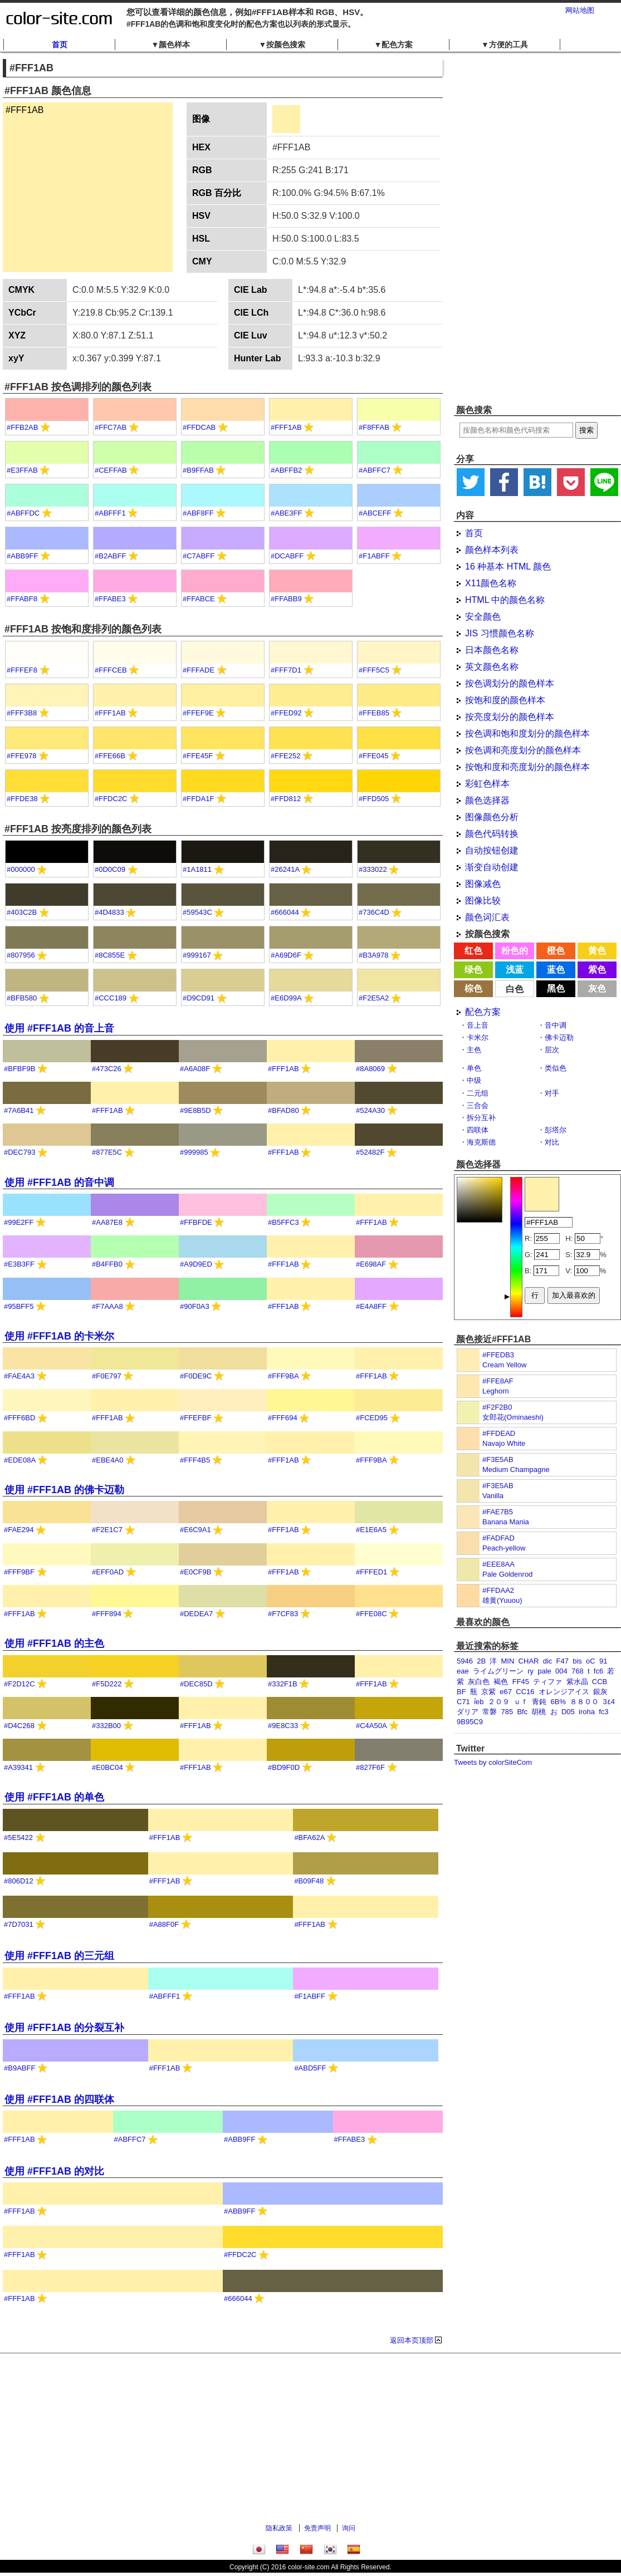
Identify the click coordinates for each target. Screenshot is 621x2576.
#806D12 (18, 1881)
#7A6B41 (19, 1110)
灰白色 (479, 1681)
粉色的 (514, 950)
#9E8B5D (195, 1110)
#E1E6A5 (371, 1529)
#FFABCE (199, 599)
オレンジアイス (564, 1691)
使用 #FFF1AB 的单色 (54, 1797)
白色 (515, 989)
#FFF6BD (19, 1418)
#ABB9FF (22, 556)
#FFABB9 (286, 599)
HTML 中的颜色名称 (505, 600)
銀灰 (600, 1691)
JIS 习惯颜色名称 (499, 633)
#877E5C (107, 1152)
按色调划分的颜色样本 (509, 683)
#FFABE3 (110, 599)
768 (577, 1671)
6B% (558, 1701)
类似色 (555, 1068)
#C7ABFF (198, 556)
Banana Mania (505, 1522)
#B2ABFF (110, 556)
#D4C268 (19, 1725)
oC (590, 1661)
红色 (473, 950)
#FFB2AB (22, 427)
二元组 (477, 1093)
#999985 (194, 1152)
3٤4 (608, 1701)
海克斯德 (481, 1142)
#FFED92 (286, 713)
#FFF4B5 (195, 1460)
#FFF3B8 (22, 713)
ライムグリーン (498, 1671)
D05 (568, 1711)
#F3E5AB (498, 1459)
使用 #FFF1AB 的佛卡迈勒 (64, 1489)
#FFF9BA (283, 1376)
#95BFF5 (18, 1306)
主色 (474, 1050)
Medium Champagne (516, 1469)
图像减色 (483, 884)
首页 (59, 44)
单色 (474, 1068)
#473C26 (106, 1068)
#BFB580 (22, 998)
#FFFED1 (371, 1572)
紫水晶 (577, 1681)
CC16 (525, 1691)
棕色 (473, 988)
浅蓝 (515, 969)
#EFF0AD (108, 1572)
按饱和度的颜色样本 (505, 700)
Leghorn (495, 1391)
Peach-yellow (503, 1548)
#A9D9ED (196, 1264)
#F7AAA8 (107, 1306)
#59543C (197, 912)
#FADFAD (498, 1538)
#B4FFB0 (107, 1264)
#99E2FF (18, 1222)
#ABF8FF (198, 513)
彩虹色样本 (487, 783)
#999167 (197, 955)
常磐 (489, 1711)
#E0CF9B (195, 1572)
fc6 (598, 1671)
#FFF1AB (286, 427)
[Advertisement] (512, 228)
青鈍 (539, 1701)
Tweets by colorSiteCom (493, 1762)
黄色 (597, 950)
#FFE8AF (498, 1381)
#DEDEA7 (196, 1614)
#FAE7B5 (497, 1512)
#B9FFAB (198, 470)
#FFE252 (285, 756)
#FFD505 (374, 798)
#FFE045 (373, 756)
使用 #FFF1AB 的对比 (54, 2171)
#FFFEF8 (22, 670)
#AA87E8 (107, 1222)
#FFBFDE (196, 1222)
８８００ (584, 1701)
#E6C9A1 (195, 1529)
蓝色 (556, 969)
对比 (552, 1142)
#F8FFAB (374, 427)
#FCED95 (372, 1418)
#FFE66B (110, 756)
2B (481, 1661)
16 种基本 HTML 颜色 (508, 566)
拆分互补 (481, 1117)
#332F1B (282, 1684)
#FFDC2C (111, 798)
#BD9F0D (284, 1767)
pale (544, 1671)
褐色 (500, 1681)
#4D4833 (109, 912)
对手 (552, 1093)
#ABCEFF (375, 513)
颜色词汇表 (487, 917)
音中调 (555, 1025)
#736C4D (374, 912)
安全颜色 (483, 616)
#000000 (21, 869)
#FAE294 (19, 1529)
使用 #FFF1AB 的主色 (54, 1643)
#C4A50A (371, 1725)
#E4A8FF (371, 1306)
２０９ (499, 1701)
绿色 (473, 969)
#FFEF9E (198, 713)
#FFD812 (286, 798)
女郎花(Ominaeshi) (513, 1417)
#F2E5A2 (374, 998)
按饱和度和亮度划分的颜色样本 (527, 767)
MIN (508, 1661)
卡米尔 (477, 1037)
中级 (474, 1080)
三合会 (477, 1105)
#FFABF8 (22, 599)
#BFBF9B (19, 1068)
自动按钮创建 (492, 850)
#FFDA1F (198, 798)
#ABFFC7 (374, 470)
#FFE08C (371, 1614)
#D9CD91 (198, 998)
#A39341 (18, 1767)
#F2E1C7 (107, 1529)
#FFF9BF (19, 1572)
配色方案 (483, 1012)
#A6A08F (195, 1068)
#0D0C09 (110, 869)
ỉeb (478, 1701)
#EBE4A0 (107, 1460)
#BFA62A (309, 1837)
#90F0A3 (194, 1306)
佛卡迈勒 (559, 1037)
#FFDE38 (22, 798)
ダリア (467, 1711)
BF (461, 1691)
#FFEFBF (195, 1418)
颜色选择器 (487, 800)
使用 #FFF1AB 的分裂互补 (64, 2027)
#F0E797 (106, 1376)
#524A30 (370, 1110)
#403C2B (22, 912)
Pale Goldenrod (507, 1574)
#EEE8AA (498, 1564)
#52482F (370, 1152)
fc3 (603, 1711)
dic (547, 1661)
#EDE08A (19, 1460)
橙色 (556, 950)
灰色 (597, 988)
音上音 (477, 1025)
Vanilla (492, 1495)
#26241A (285, 869)
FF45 (520, 1681)
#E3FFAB (22, 470)
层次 (552, 1050)
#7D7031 (18, 1924)
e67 (506, 1691)
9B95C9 (470, 1722)
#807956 (21, 955)
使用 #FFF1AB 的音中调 (59, 1182)
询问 (348, 2528)
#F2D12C (19, 1684)
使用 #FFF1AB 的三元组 (59, 1955)
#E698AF (371, 1264)
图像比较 (483, 900)
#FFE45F (198, 756)
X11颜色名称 (490, 583)
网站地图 (579, 10)
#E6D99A (286, 998)
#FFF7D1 (286, 670)
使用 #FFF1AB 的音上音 (59, 1028)
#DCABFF (287, 556)
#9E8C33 (283, 1725)
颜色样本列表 (492, 550)
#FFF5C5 (374, 670)
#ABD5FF (310, 2068)
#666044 (285, 912)
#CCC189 (110, 998)
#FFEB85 (374, 713)
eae (463, 1671)
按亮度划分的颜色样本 (509, 717)
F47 (562, 1661)
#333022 (373, 869)
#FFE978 (21, 756)
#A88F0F (164, 1924)
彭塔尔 (555, 1130)
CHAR (529, 1661)
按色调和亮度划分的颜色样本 (523, 750)
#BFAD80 (283, 1110)
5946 (465, 1661)
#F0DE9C (196, 1376)
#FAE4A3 (19, 1376)
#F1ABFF (374, 556)
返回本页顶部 (411, 2340)
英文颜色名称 (492, 666)
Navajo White (503, 1443)
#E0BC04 (107, 1767)
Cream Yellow (504, 1365)
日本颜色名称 (492, 650)
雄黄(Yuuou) (502, 1600)
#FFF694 (282, 1418)
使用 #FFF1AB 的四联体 (59, 2099)
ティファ (547, 1681)
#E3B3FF (19, 1264)
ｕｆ (521, 1701)
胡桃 (538, 1711)
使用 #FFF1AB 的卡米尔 (59, 1336)
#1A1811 (197, 869)
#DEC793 (19, 1152)
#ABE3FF (286, 513)
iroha (587, 1711)
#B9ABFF (19, 2068)
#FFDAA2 (498, 1590)
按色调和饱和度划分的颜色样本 (527, 733)
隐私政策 (279, 2528)
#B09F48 (309, 1881)
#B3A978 (374, 955)
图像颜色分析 (492, 817)
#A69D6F (286, 955)
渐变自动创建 (492, 867)
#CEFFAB (111, 470)
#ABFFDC (23, 513)
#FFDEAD (498, 1433)
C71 (463, 1701)
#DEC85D (196, 1684)
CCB (599, 1681)
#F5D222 (106, 1684)
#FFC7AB (110, 427)
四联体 (477, 1130)
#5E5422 (18, 1837)
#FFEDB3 (498, 1355)
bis (577, 1661)
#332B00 (106, 1725)
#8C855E (110, 955)
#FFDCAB (199, 427)
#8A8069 (370, 1068)
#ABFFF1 (110, 513)
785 (507, 1711)
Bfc (522, 1711)
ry (530, 1671)
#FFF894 (106, 1614)
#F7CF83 (283, 1614)
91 (603, 1661)
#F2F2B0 (497, 1407)
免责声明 (317, 2528)
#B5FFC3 (283, 1222)
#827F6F (370, 1767)
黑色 (556, 988)
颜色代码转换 (492, 833)
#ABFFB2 (286, 470)
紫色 (597, 969)
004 (561, 1671)
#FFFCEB (111, 670)
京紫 (488, 1691)
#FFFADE (198, 670)
